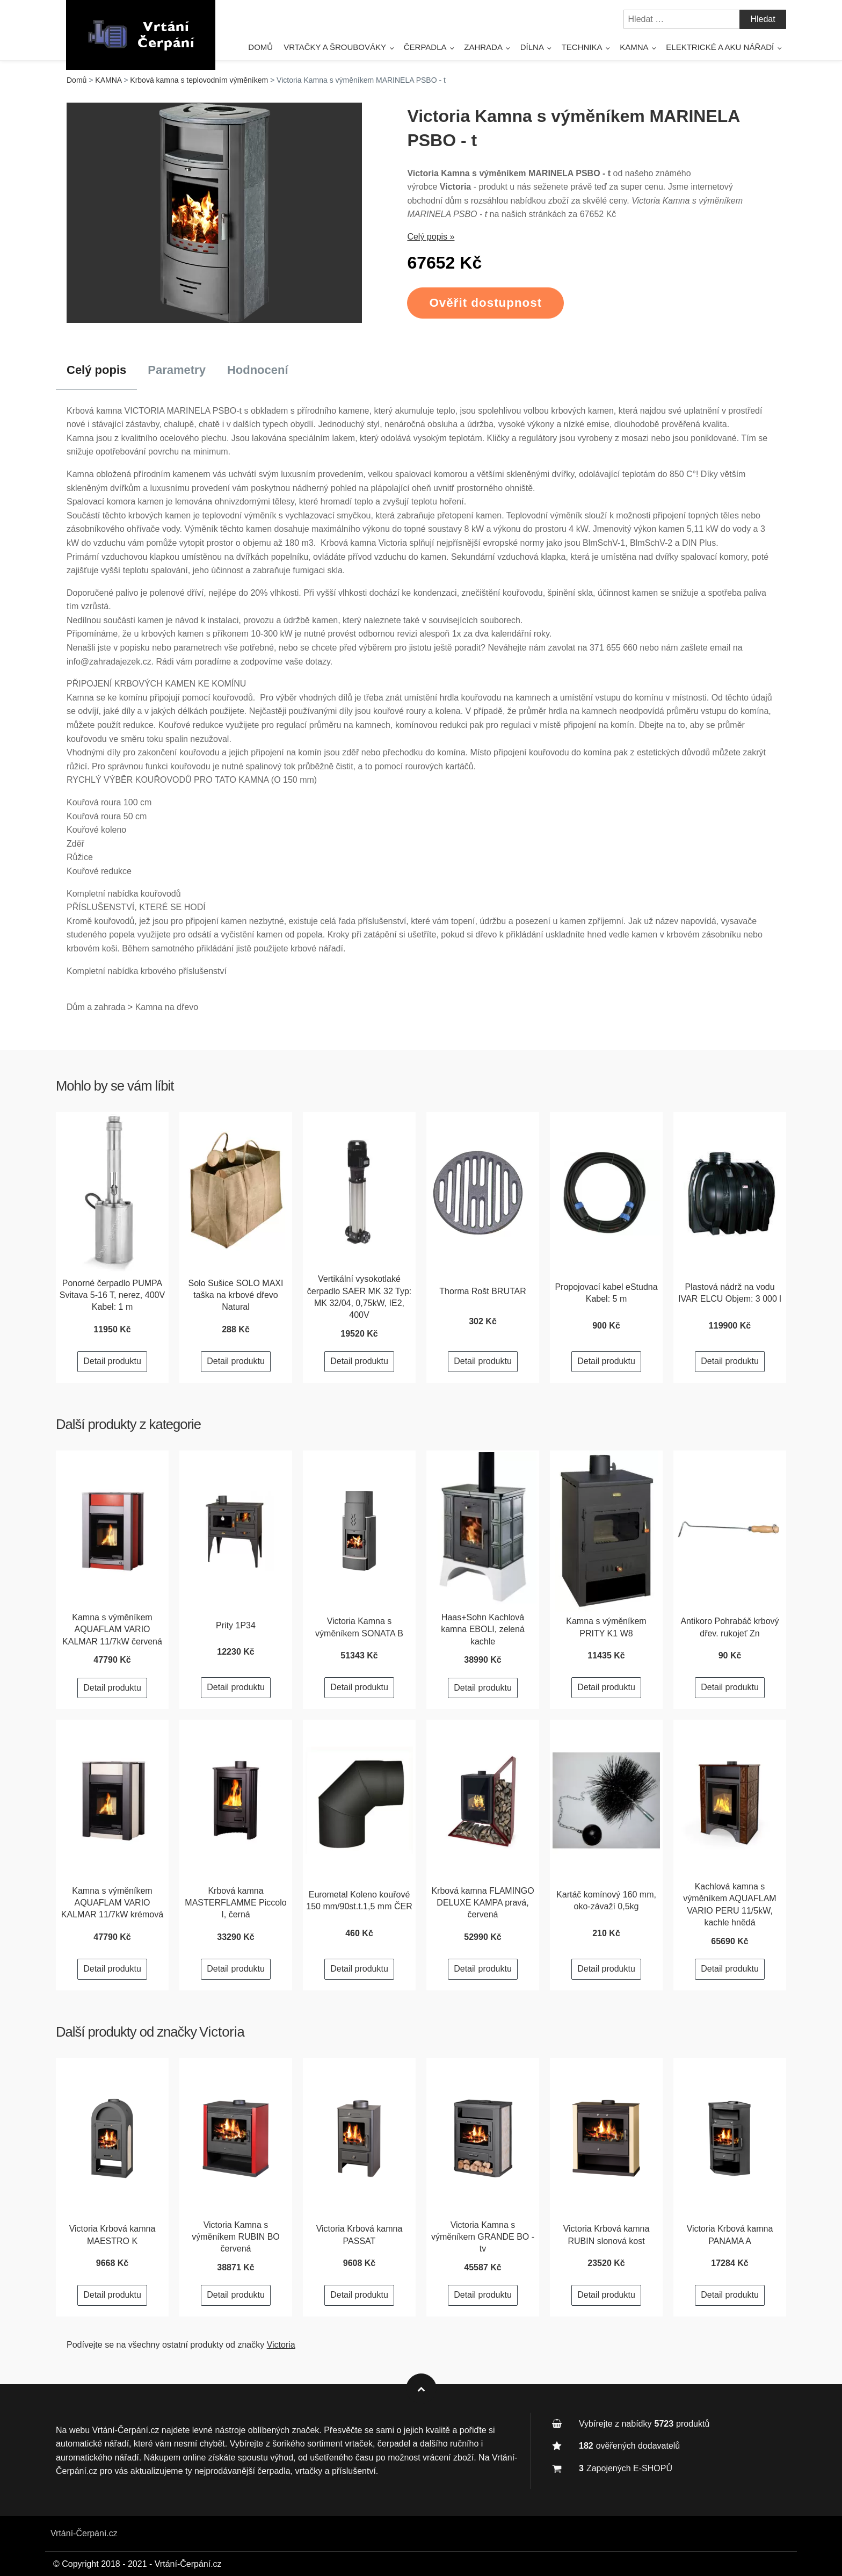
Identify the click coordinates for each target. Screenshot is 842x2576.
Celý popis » (430, 236)
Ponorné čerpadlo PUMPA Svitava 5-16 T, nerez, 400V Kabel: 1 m (112, 1295)
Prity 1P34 (236, 1625)
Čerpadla (425, 47)
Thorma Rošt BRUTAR (482, 1291)
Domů (260, 47)
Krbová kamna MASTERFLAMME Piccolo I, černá (235, 1903)
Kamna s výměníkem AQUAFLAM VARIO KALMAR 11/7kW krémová (112, 1903)
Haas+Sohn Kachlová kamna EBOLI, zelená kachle (483, 1629)
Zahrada (483, 47)
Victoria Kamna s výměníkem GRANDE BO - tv (482, 2237)
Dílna (532, 47)
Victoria (222, 2031)
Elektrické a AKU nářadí (720, 47)
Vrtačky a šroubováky (335, 47)
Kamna (634, 47)
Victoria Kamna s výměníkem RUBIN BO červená (236, 2237)
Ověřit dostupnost (485, 302)
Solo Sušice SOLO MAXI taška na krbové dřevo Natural (236, 1295)
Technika (582, 47)
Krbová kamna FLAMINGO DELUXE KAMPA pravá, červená (482, 1903)
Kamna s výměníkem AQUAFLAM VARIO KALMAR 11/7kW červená (112, 1629)
